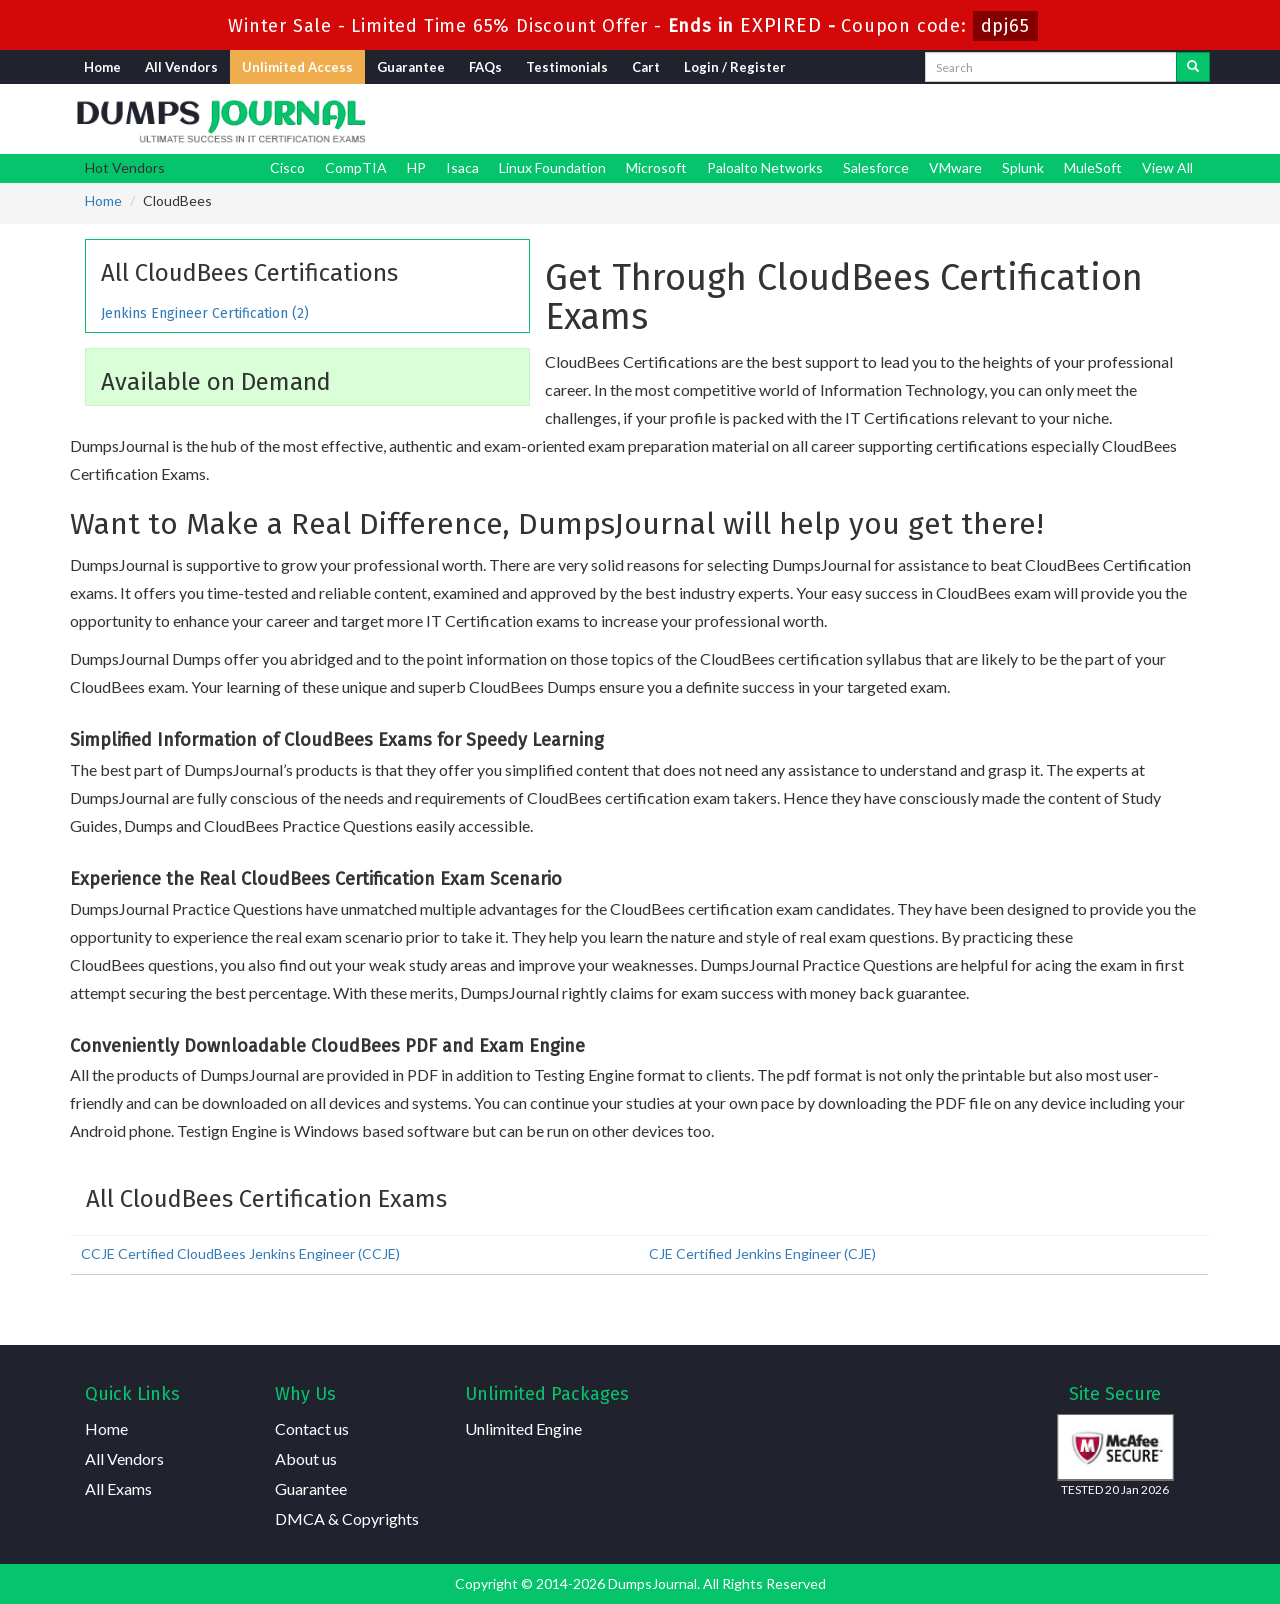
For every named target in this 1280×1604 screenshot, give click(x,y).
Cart (646, 67)
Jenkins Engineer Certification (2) (205, 313)
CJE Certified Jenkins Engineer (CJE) (762, 1253)
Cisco (287, 167)
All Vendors (181, 67)
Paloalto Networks (765, 167)
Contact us (312, 1428)
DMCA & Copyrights (347, 1518)
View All (1167, 167)
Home (102, 67)
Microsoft (656, 167)
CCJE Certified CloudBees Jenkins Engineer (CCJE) (240, 1253)
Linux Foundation (552, 167)
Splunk (1023, 167)
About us (306, 1458)
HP (416, 167)
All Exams (118, 1488)
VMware (955, 167)
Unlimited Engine (523, 1428)
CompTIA (356, 167)
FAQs (485, 67)
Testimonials (567, 67)
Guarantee (411, 67)
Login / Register (735, 67)
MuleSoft (1093, 167)
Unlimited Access (297, 67)
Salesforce (876, 167)
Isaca (462, 167)
